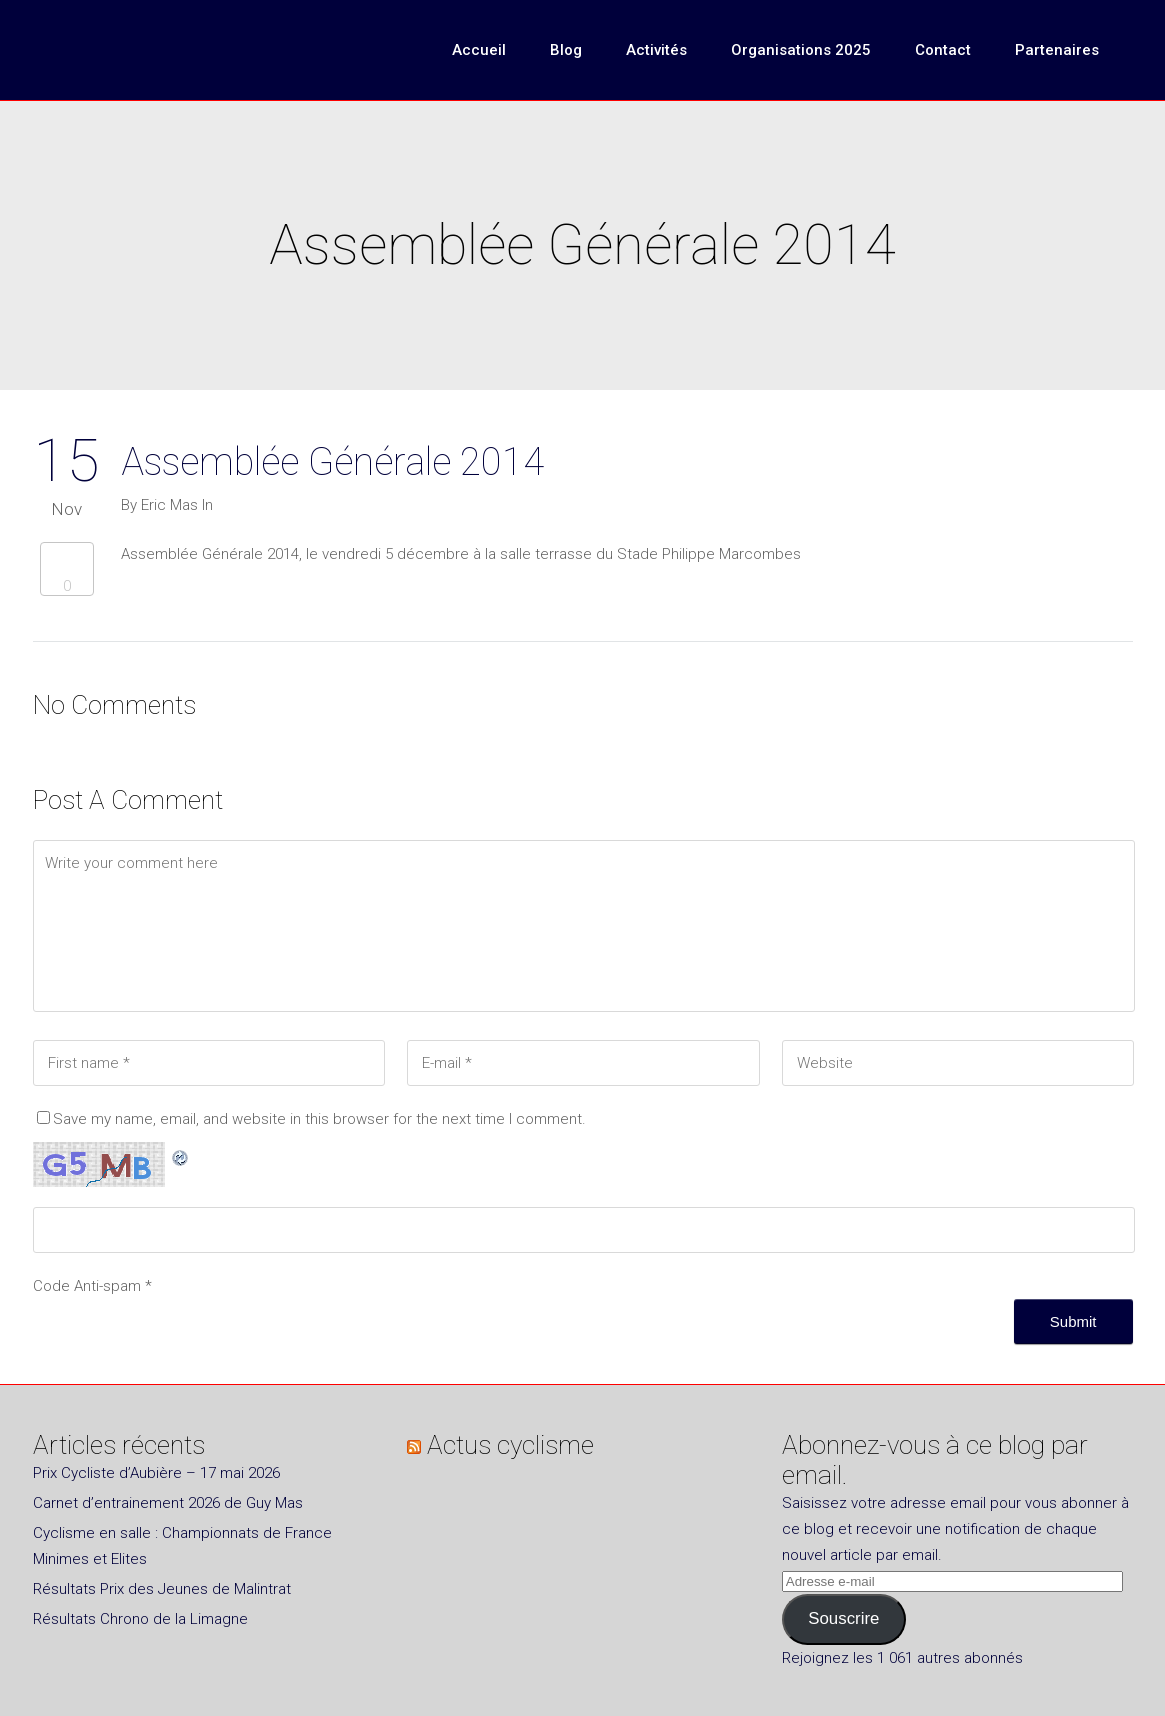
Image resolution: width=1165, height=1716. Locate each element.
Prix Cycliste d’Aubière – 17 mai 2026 (156, 1473)
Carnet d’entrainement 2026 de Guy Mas (168, 1503)
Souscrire (843, 1618)
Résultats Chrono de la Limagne (140, 1619)
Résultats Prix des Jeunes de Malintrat (162, 1589)
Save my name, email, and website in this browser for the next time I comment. (319, 1119)
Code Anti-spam (87, 1286)
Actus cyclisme (510, 1445)
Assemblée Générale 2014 (332, 462)
